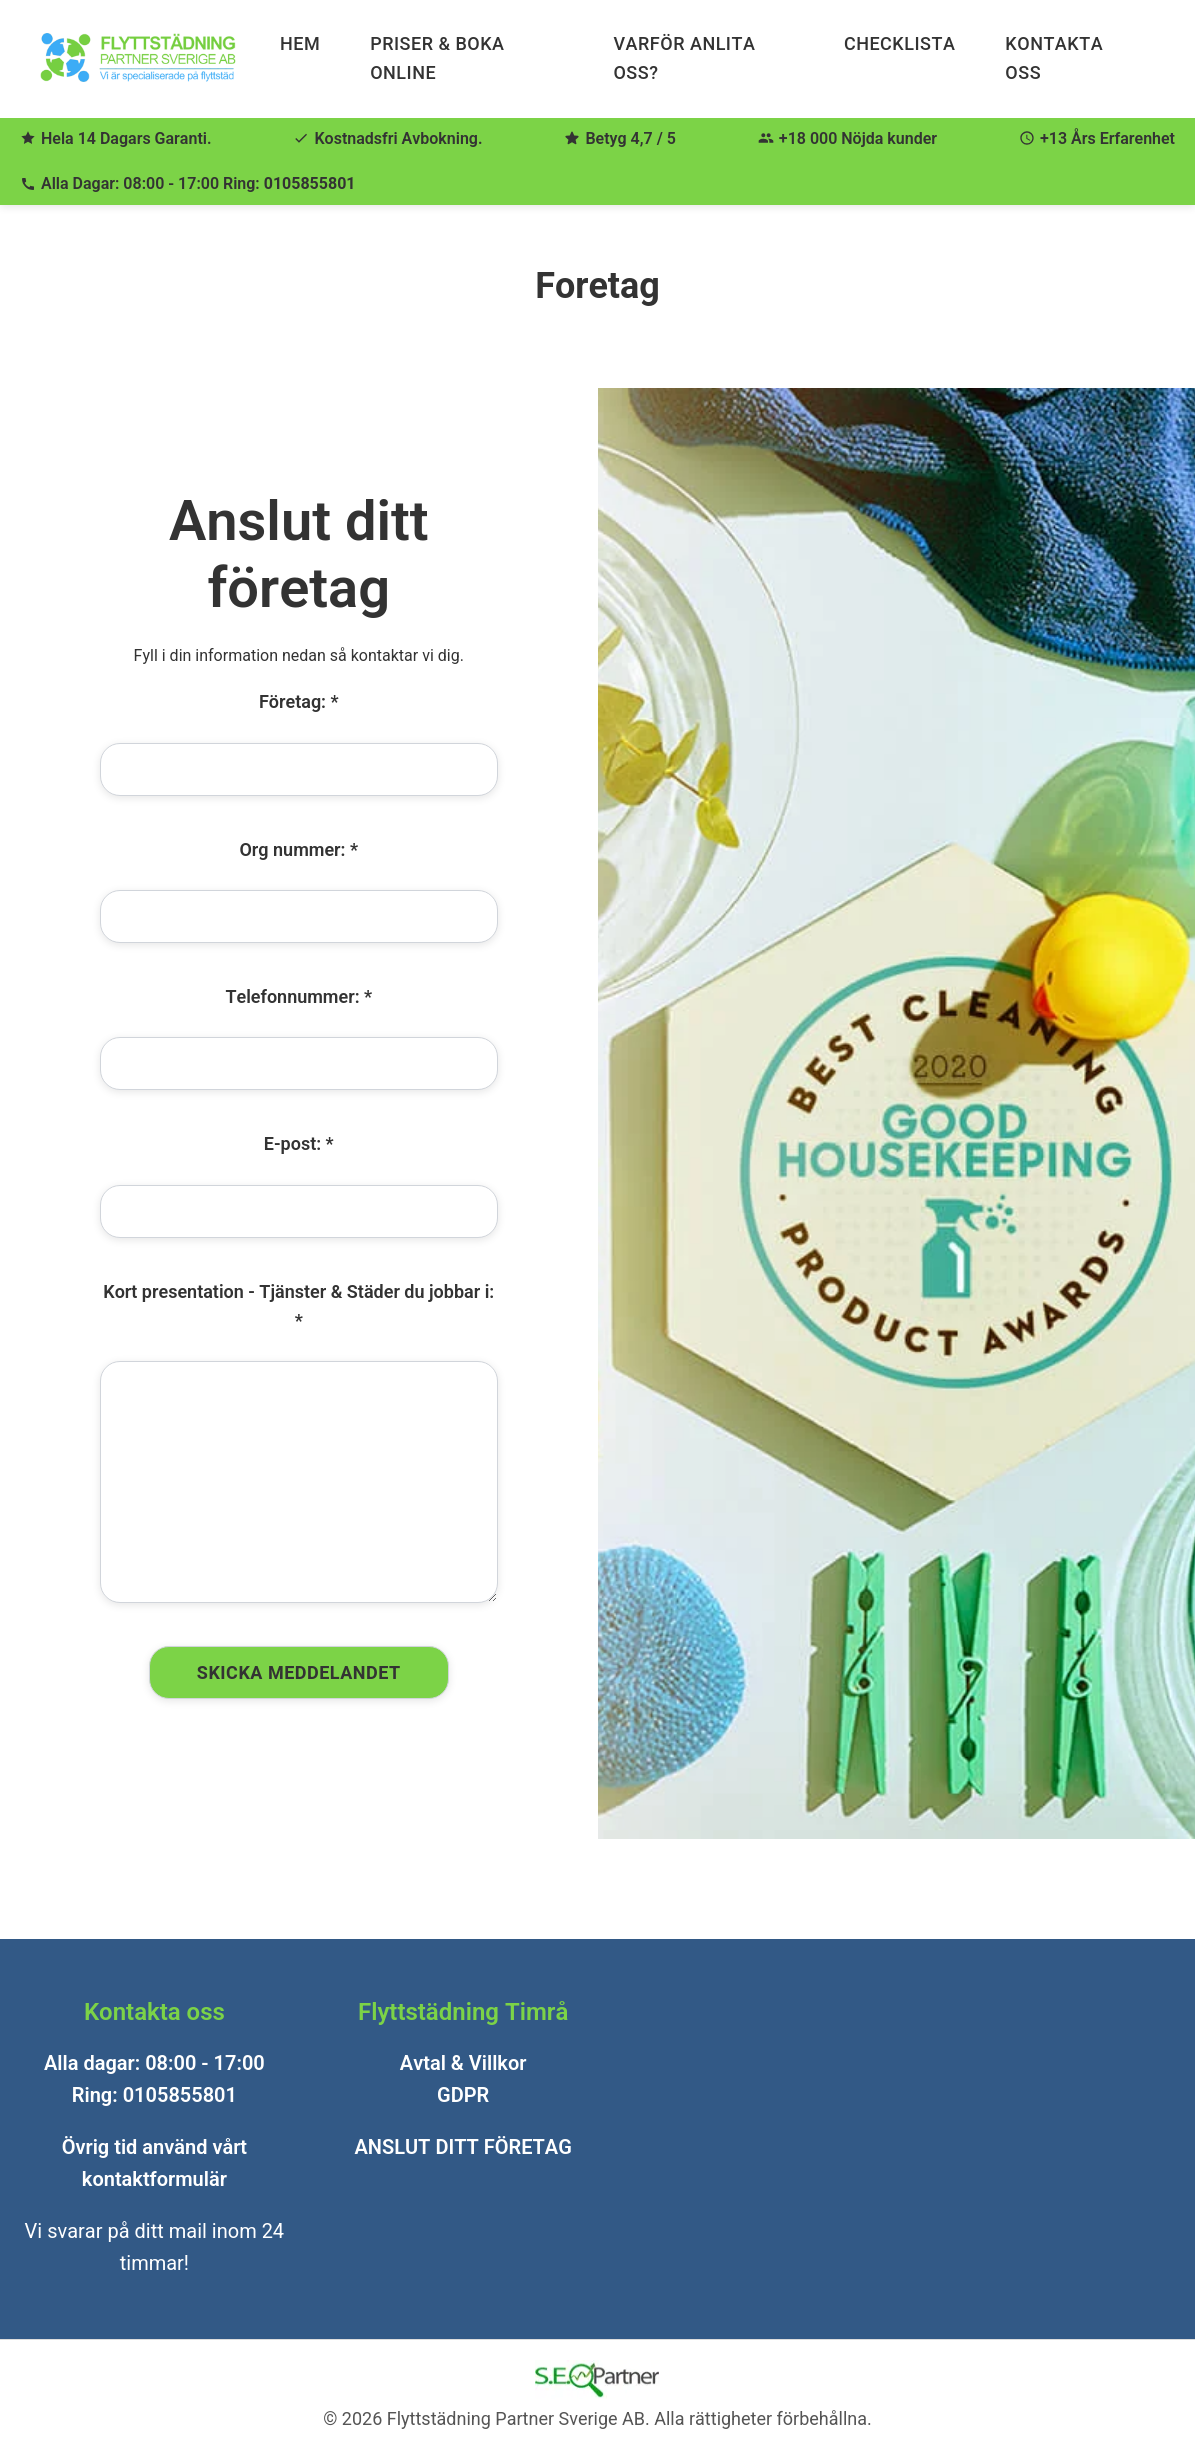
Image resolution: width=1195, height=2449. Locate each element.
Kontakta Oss (1054, 58)
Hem (300, 43)
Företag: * (299, 701)
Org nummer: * (298, 848)
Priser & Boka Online (437, 58)
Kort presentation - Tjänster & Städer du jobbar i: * (298, 1306)
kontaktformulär (154, 2179)
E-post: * (299, 1143)
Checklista (899, 43)
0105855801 (310, 183)
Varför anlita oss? (684, 58)
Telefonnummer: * (298, 996)
